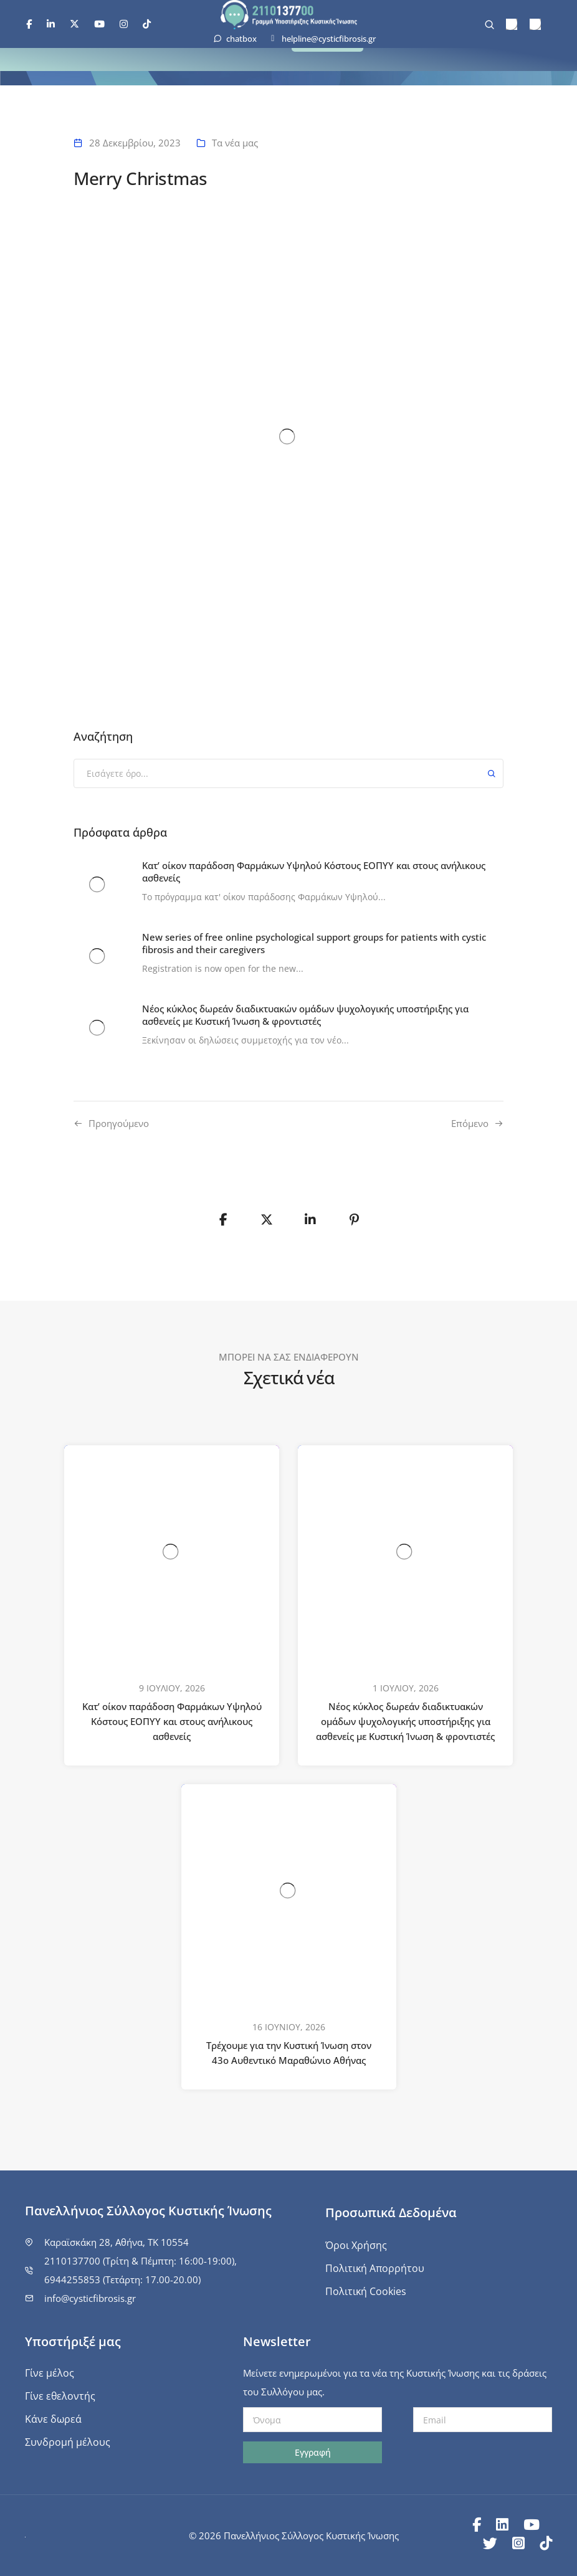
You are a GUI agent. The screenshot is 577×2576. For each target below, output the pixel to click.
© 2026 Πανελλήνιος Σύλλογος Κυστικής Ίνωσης (294, 2535)
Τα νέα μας (235, 142)
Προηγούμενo (118, 1123)
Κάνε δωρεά (53, 2419)
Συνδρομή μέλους (67, 2442)
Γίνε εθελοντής (60, 2396)
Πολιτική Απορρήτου (374, 2268)
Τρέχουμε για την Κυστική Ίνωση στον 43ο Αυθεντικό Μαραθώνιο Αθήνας (288, 2052)
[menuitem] (511, 25)
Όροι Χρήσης (356, 2245)
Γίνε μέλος (49, 2373)
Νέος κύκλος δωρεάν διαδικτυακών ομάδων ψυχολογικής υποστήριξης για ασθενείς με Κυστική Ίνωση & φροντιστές (405, 1721)
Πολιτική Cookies (365, 2291)
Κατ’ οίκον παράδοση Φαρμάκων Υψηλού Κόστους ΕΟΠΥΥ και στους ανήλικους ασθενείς (172, 1721)
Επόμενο (470, 1123)
